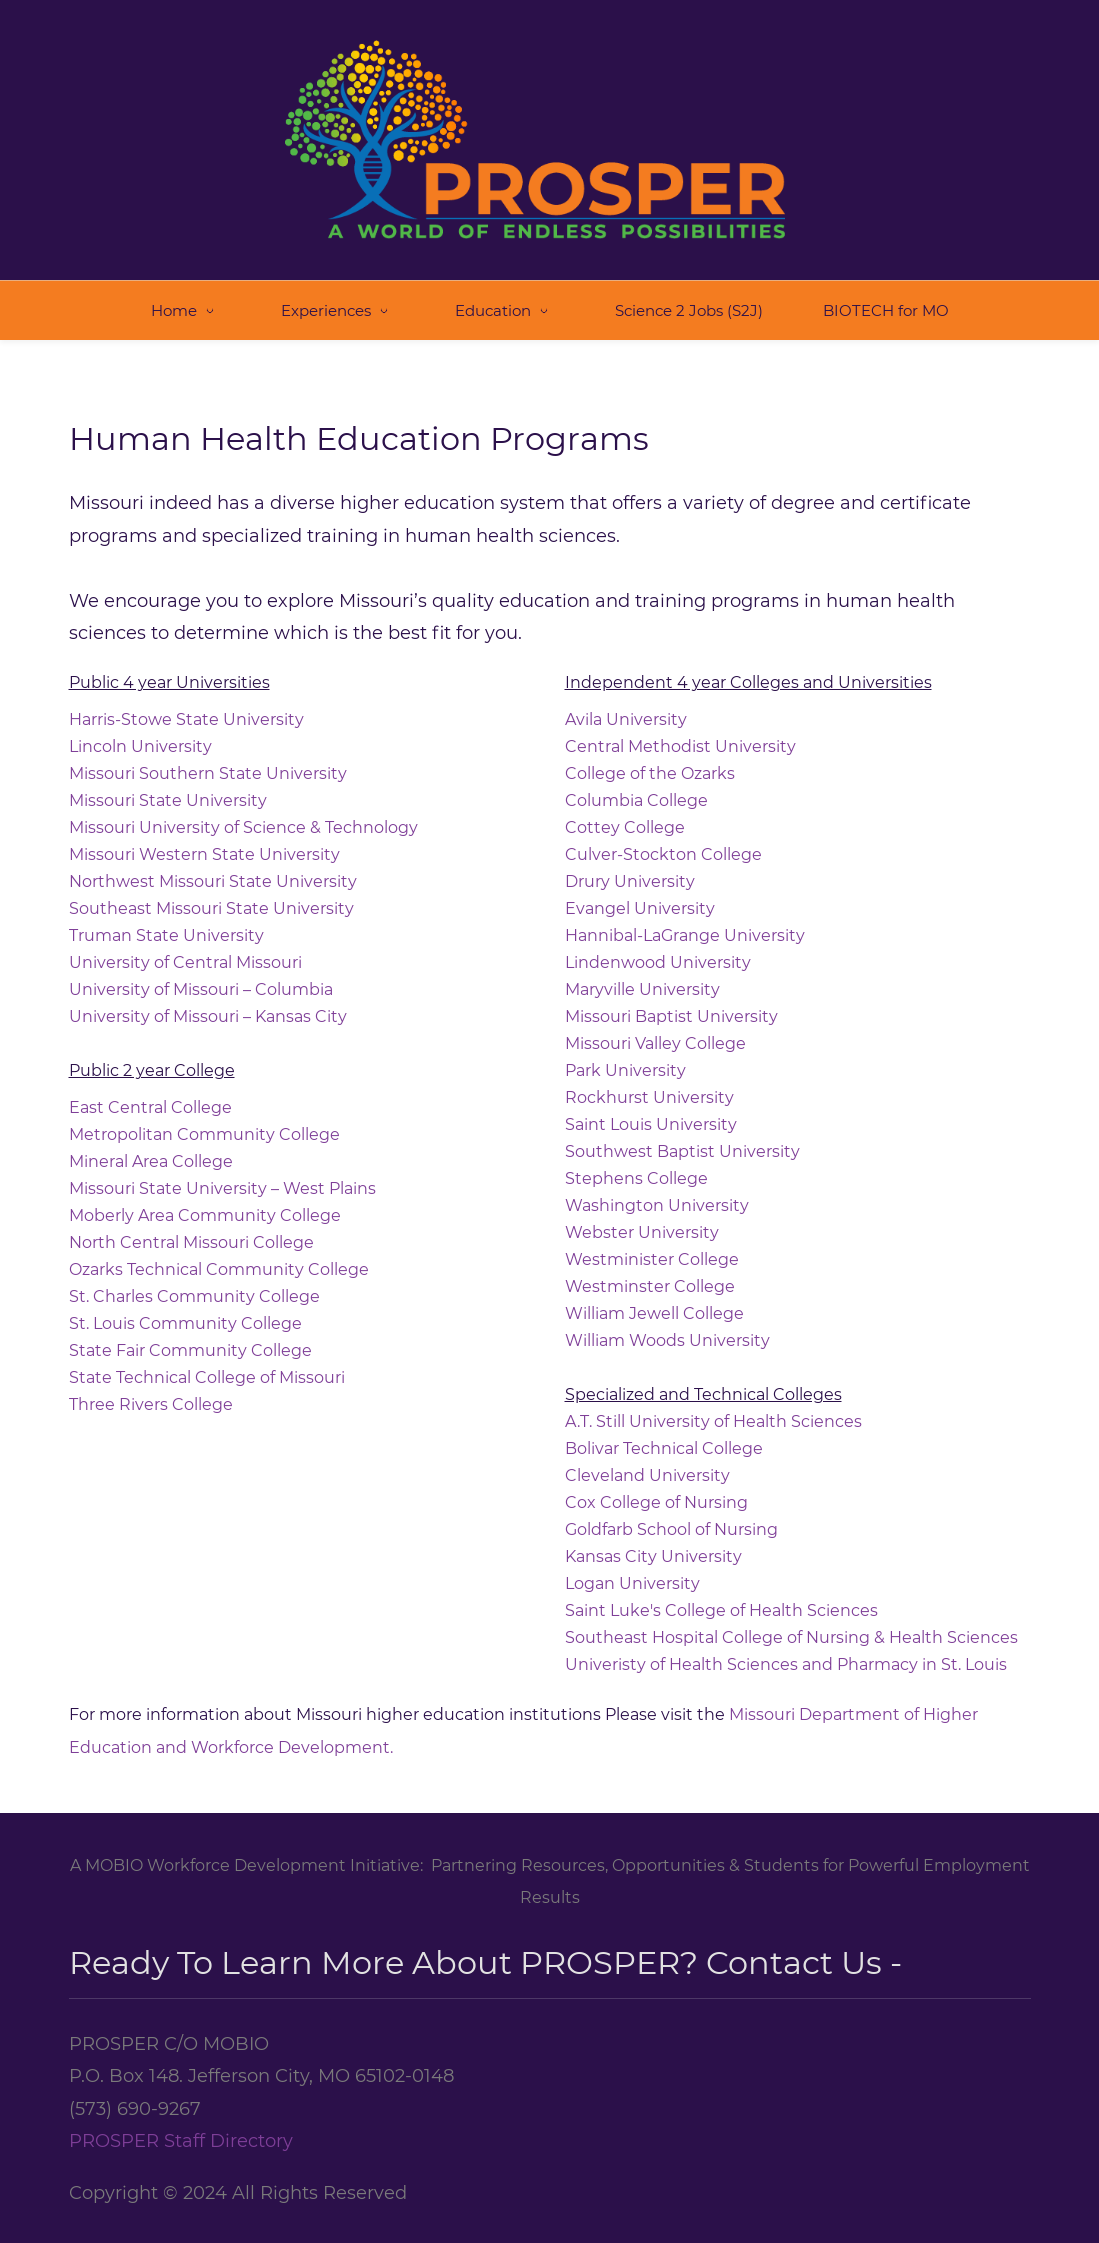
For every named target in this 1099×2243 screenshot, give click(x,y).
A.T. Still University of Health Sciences (713, 1405)
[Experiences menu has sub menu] (338, 293)
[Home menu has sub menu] (186, 293)
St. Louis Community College (185, 1307)
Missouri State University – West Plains (222, 1172)
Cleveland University (647, 1459)
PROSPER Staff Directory (181, 2124)
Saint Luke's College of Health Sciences (721, 1594)
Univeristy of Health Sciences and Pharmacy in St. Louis (786, 1648)
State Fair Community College (190, 1334)
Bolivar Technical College (664, 1432)
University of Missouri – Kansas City (208, 1000)
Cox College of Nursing (656, 1486)
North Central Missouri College (191, 1226)
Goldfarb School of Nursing (671, 1513)
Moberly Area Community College (205, 1199)
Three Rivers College (151, 1388)
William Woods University (667, 1324)
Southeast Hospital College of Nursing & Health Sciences (791, 1621)
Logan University (632, 1567)
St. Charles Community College (194, 1280)
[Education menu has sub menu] (505, 293)
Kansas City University (655, 1540)
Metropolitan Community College (204, 1118)
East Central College (150, 1091)
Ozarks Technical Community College (219, 1253)
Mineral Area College (151, 1145)
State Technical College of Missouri (207, 1361)
